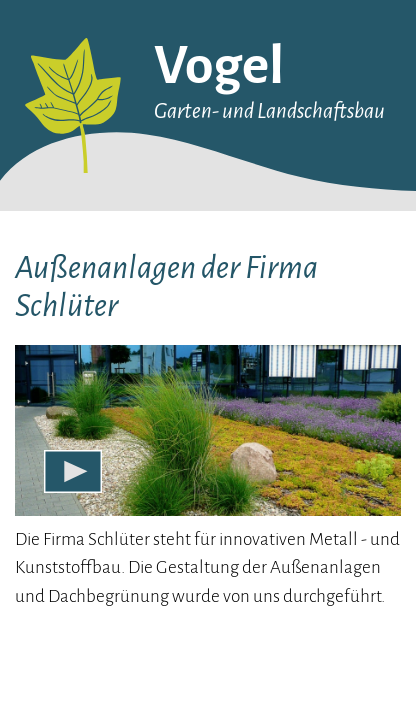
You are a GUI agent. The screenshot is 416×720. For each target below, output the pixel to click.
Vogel (219, 66)
